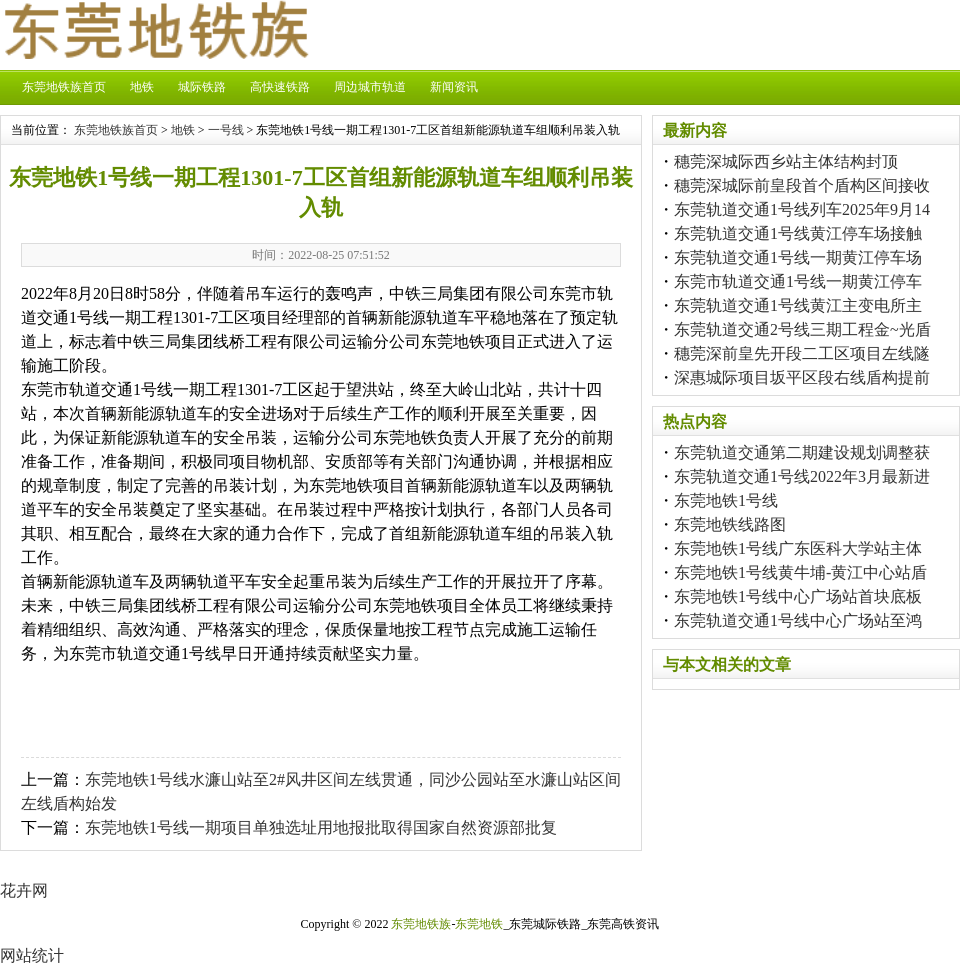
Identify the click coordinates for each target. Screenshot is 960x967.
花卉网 (24, 890)
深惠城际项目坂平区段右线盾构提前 (802, 377)
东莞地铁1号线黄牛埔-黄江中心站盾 (800, 572)
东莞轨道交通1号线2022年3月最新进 (802, 476)
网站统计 (32, 955)
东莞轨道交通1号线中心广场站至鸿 (798, 620)
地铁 (142, 87)
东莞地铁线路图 (730, 524)
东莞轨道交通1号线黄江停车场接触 (798, 233)
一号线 (226, 130)
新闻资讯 (454, 87)
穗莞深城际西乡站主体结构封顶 (786, 161)
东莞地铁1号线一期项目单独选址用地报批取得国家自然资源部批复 (321, 827)
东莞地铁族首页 (64, 87)
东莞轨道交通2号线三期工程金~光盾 (802, 329)
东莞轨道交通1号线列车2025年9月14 (802, 209)
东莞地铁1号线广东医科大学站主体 (798, 548)
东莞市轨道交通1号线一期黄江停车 (798, 281)
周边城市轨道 (370, 87)
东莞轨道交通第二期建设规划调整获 (802, 452)
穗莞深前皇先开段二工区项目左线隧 (802, 353)
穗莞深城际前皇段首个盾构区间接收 (802, 185)
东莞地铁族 (421, 924)
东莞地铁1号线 (726, 500)
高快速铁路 (280, 87)
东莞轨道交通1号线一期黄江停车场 (798, 257)
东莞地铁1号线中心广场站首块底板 (798, 596)
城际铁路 (202, 87)
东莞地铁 (479, 924)
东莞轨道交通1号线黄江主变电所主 (798, 305)
